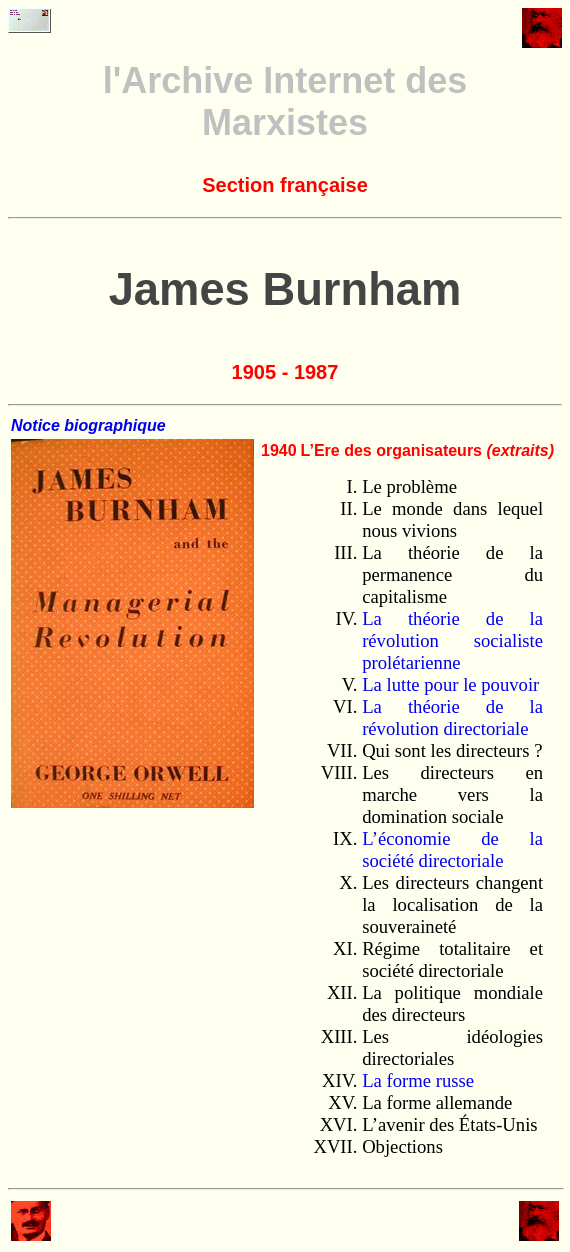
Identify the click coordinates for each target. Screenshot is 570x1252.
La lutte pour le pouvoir (450, 684)
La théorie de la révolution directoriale (452, 717)
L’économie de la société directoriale (452, 849)
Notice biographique (88, 425)
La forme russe (418, 1080)
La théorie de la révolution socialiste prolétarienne (452, 640)
